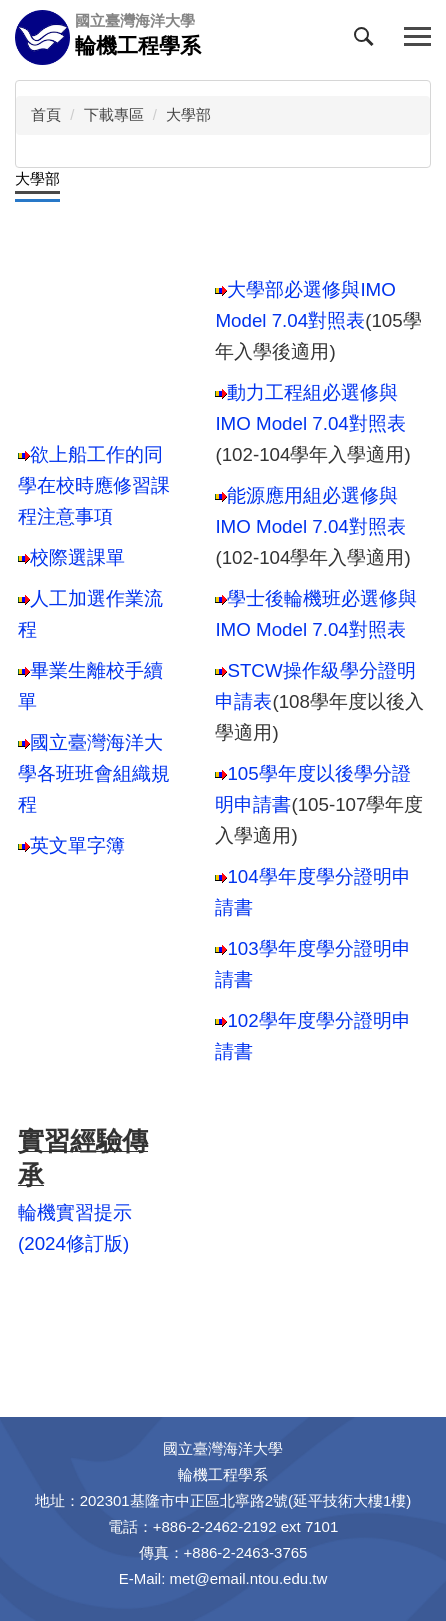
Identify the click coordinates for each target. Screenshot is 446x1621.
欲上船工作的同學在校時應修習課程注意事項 (94, 485)
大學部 (188, 114)
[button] (368, 41)
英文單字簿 (77, 845)
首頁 (46, 114)
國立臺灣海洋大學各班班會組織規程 (94, 773)
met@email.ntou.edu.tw (249, 1578)
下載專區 (114, 114)
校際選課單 (71, 557)
